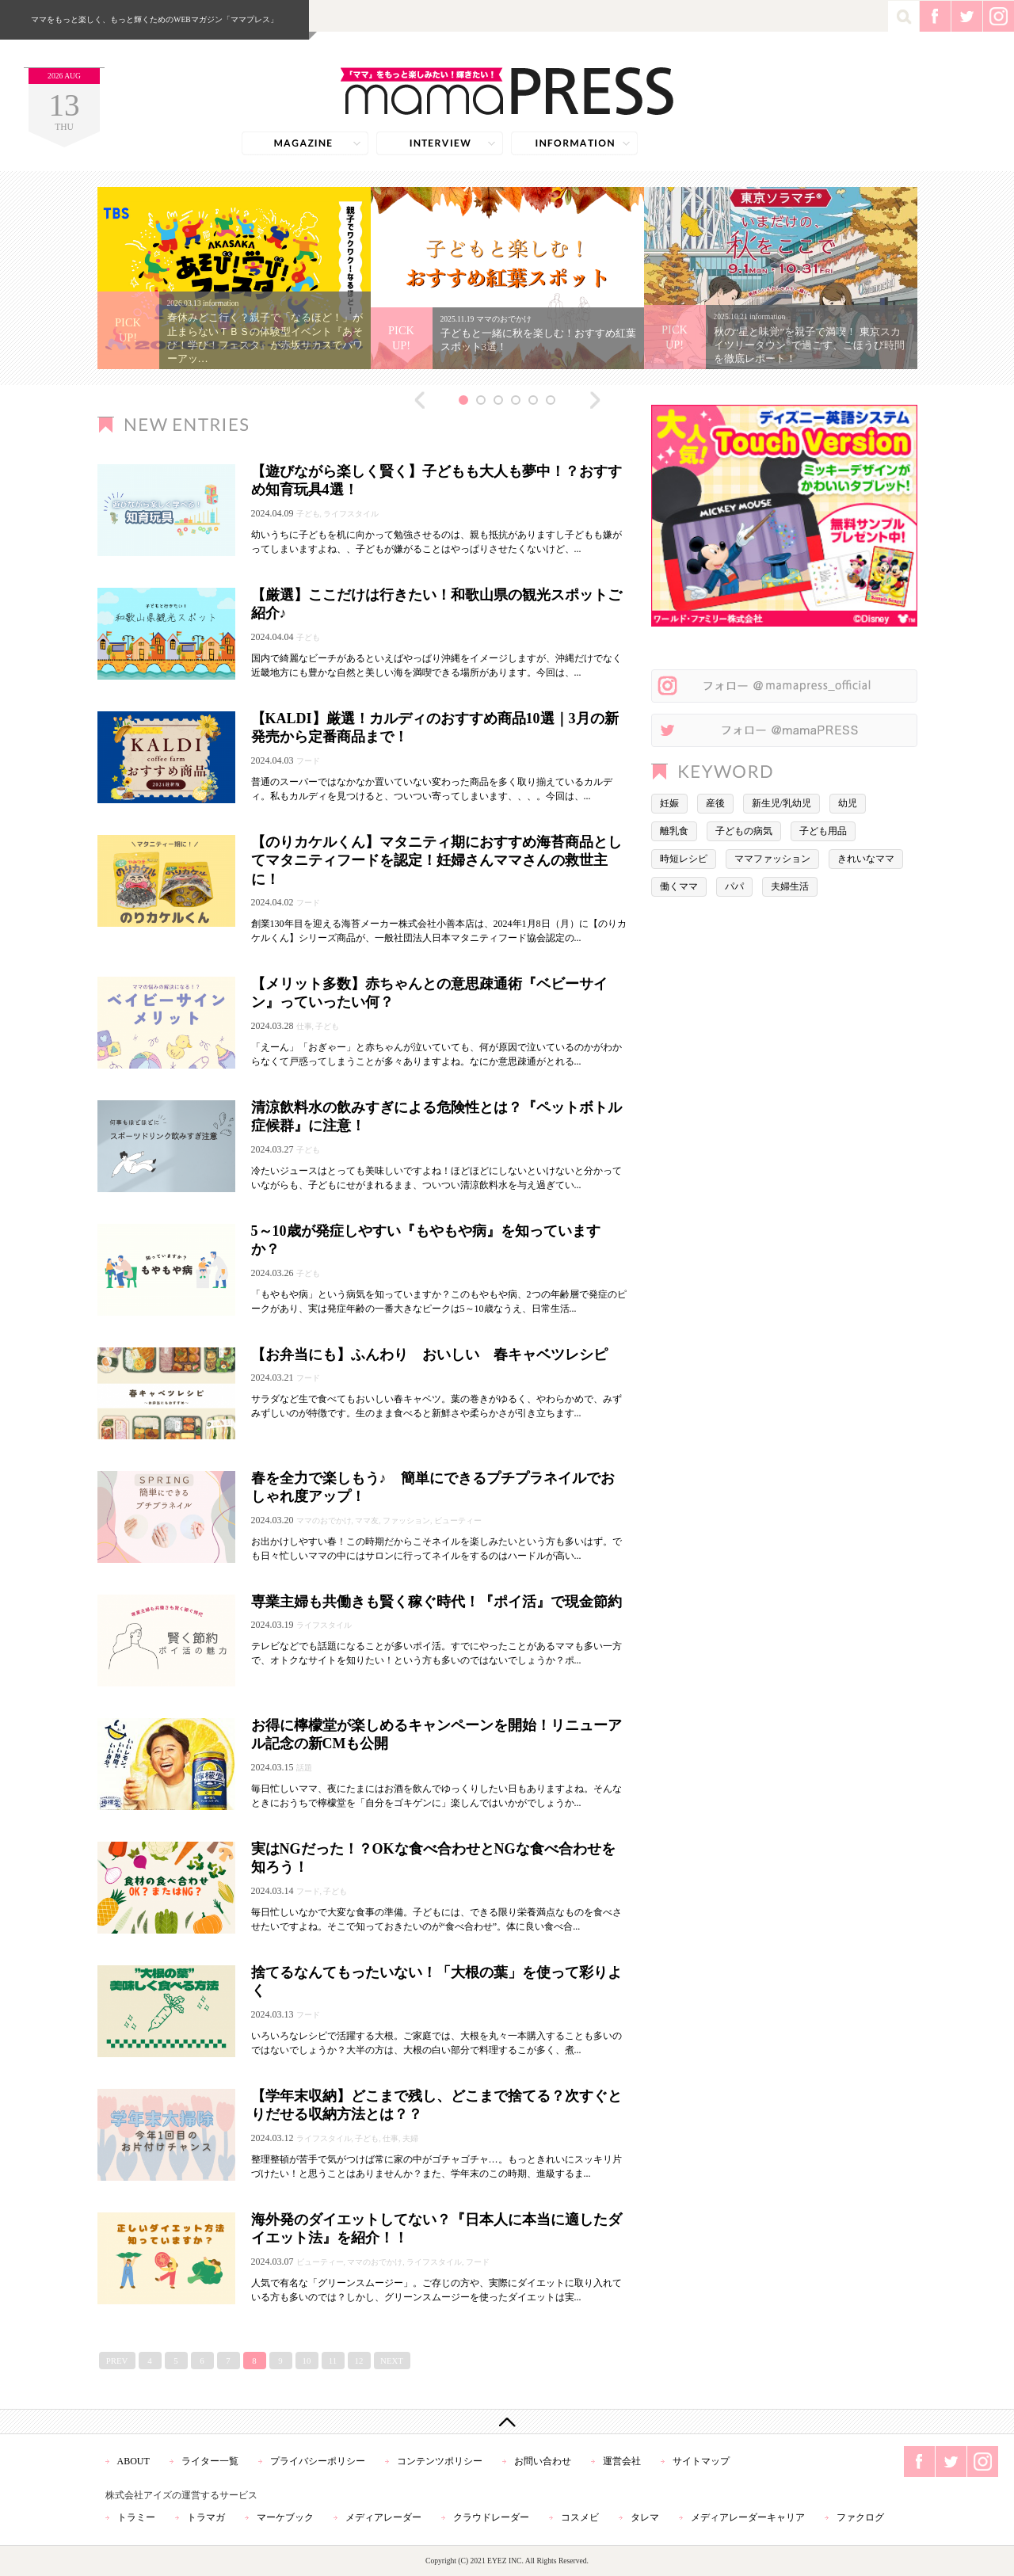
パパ (734, 886)
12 (359, 2360)
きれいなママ (865, 858)
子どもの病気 (743, 830)
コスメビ (580, 2517)
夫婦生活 (790, 886)
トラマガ (206, 2517)
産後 (715, 803)
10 (307, 2360)
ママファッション (772, 858)
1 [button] (463, 400)
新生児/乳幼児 (781, 803)
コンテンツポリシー (439, 2461)
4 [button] (515, 400)
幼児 (847, 803)
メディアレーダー (383, 2517)
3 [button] (498, 400)
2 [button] (481, 400)
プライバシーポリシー (317, 2461)
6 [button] (550, 400)
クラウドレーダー (491, 2517)
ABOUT (133, 2461)
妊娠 (669, 803)
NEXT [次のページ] (391, 2360)
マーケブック (285, 2517)
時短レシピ (683, 858)
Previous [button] (419, 400)
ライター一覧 (209, 2461)
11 (333, 2360)
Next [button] (594, 400)
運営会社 (622, 2461)
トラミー (136, 2517)
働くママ (679, 886)
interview (439, 143)
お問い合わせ (542, 2461)
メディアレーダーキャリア (748, 2517)
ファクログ (860, 2517)
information (574, 143)
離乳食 (674, 830)
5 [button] (533, 400)
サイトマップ (701, 2461)
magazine (305, 143)
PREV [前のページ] (117, 2360)
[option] (234, 278)
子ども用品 (823, 830)
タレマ (645, 2517)
